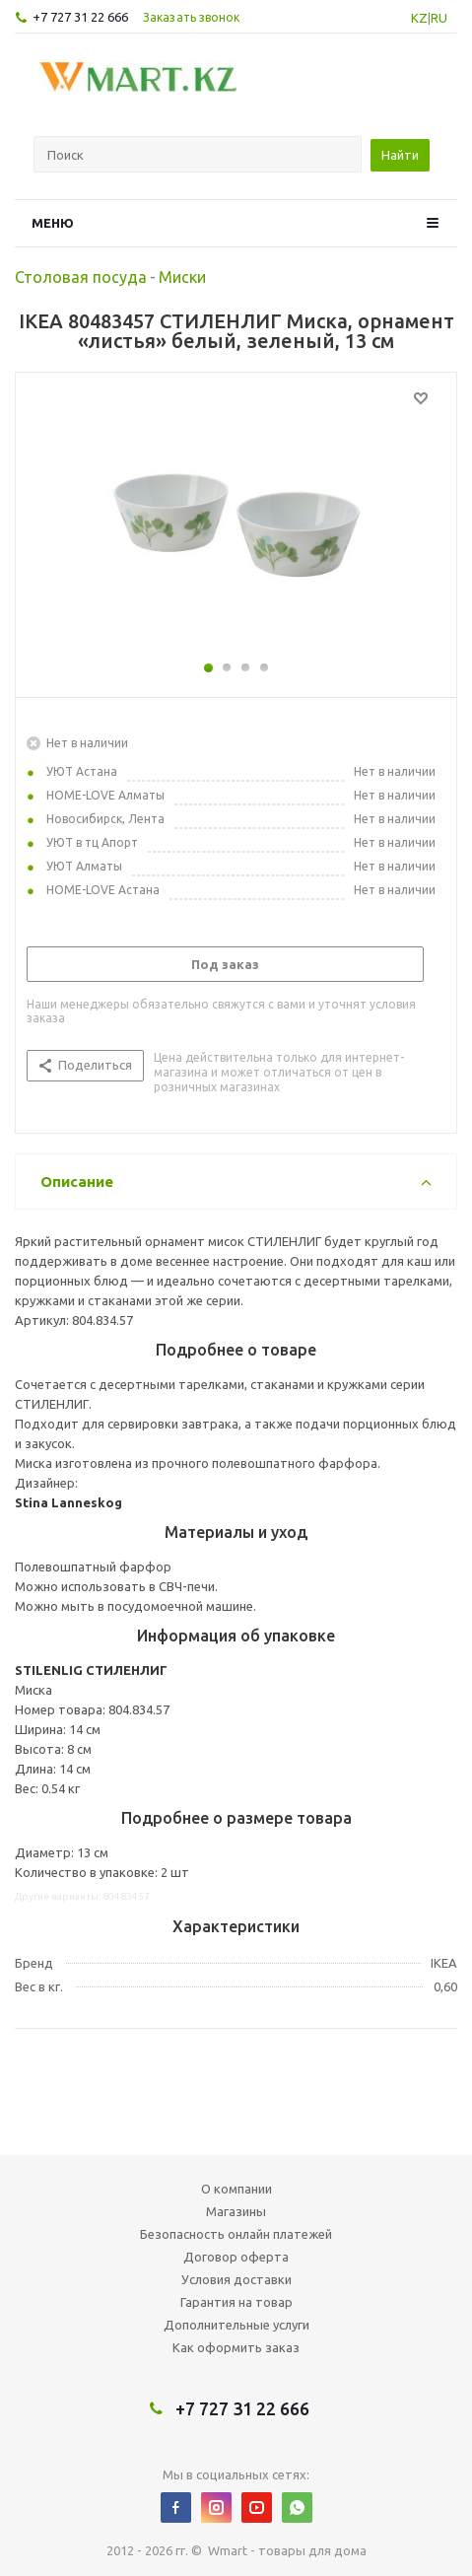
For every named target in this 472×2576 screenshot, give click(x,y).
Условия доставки (236, 2279)
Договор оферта (236, 2256)
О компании (236, 2188)
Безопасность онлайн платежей (236, 2234)
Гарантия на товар (236, 2302)
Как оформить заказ (236, 2347)
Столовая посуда (81, 277)
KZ (419, 18)
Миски (182, 277)
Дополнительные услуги (236, 2325)
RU (439, 18)
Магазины (236, 2211)
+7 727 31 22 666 (80, 17)
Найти (400, 155)
